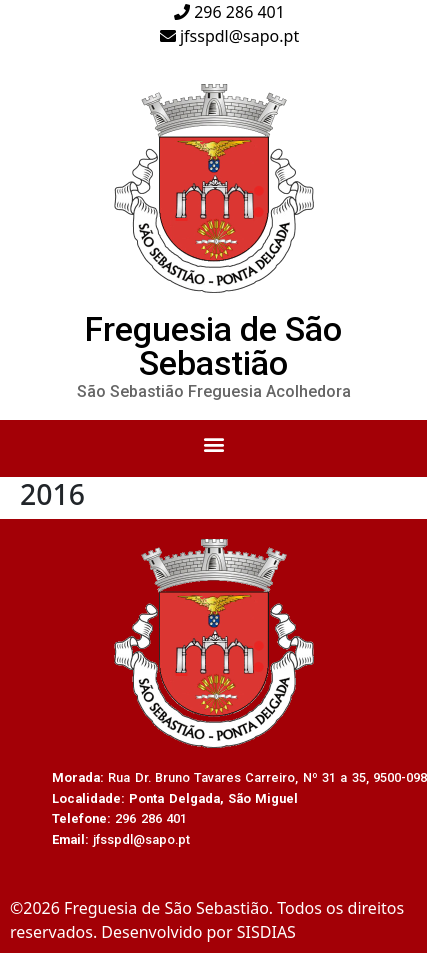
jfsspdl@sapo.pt (229, 36)
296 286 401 (229, 12)
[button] (213, 443)
